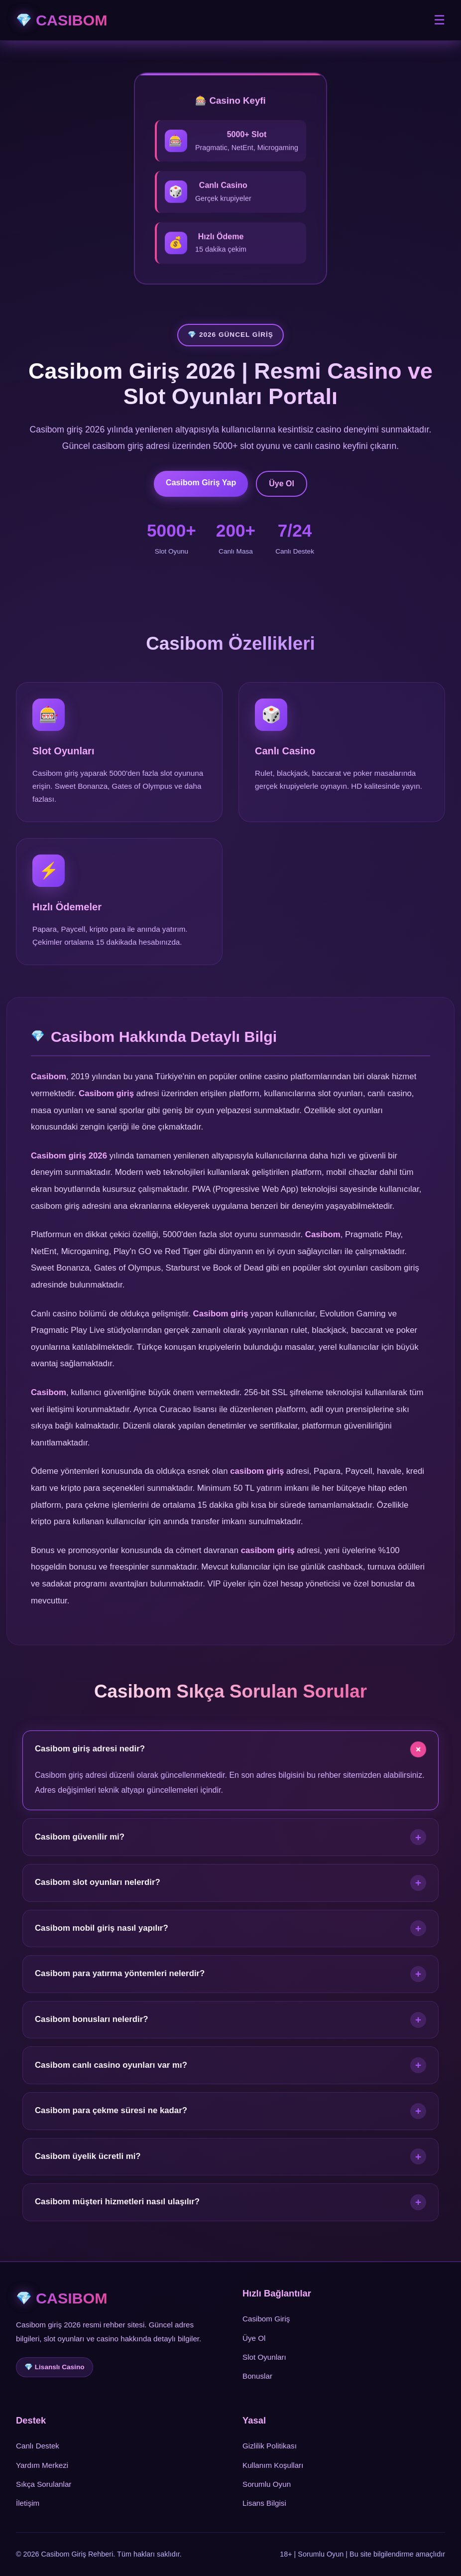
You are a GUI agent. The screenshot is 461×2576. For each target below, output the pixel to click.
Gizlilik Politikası (269, 2445)
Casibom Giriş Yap (201, 482)
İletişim (27, 2503)
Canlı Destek (37, 2445)
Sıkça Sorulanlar (43, 2484)
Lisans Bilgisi (264, 2503)
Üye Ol (281, 483)
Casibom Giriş (266, 2318)
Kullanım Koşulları (272, 2465)
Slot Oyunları (264, 2357)
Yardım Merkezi (42, 2465)
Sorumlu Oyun (266, 2484)
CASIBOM (72, 19)
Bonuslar (257, 2376)
